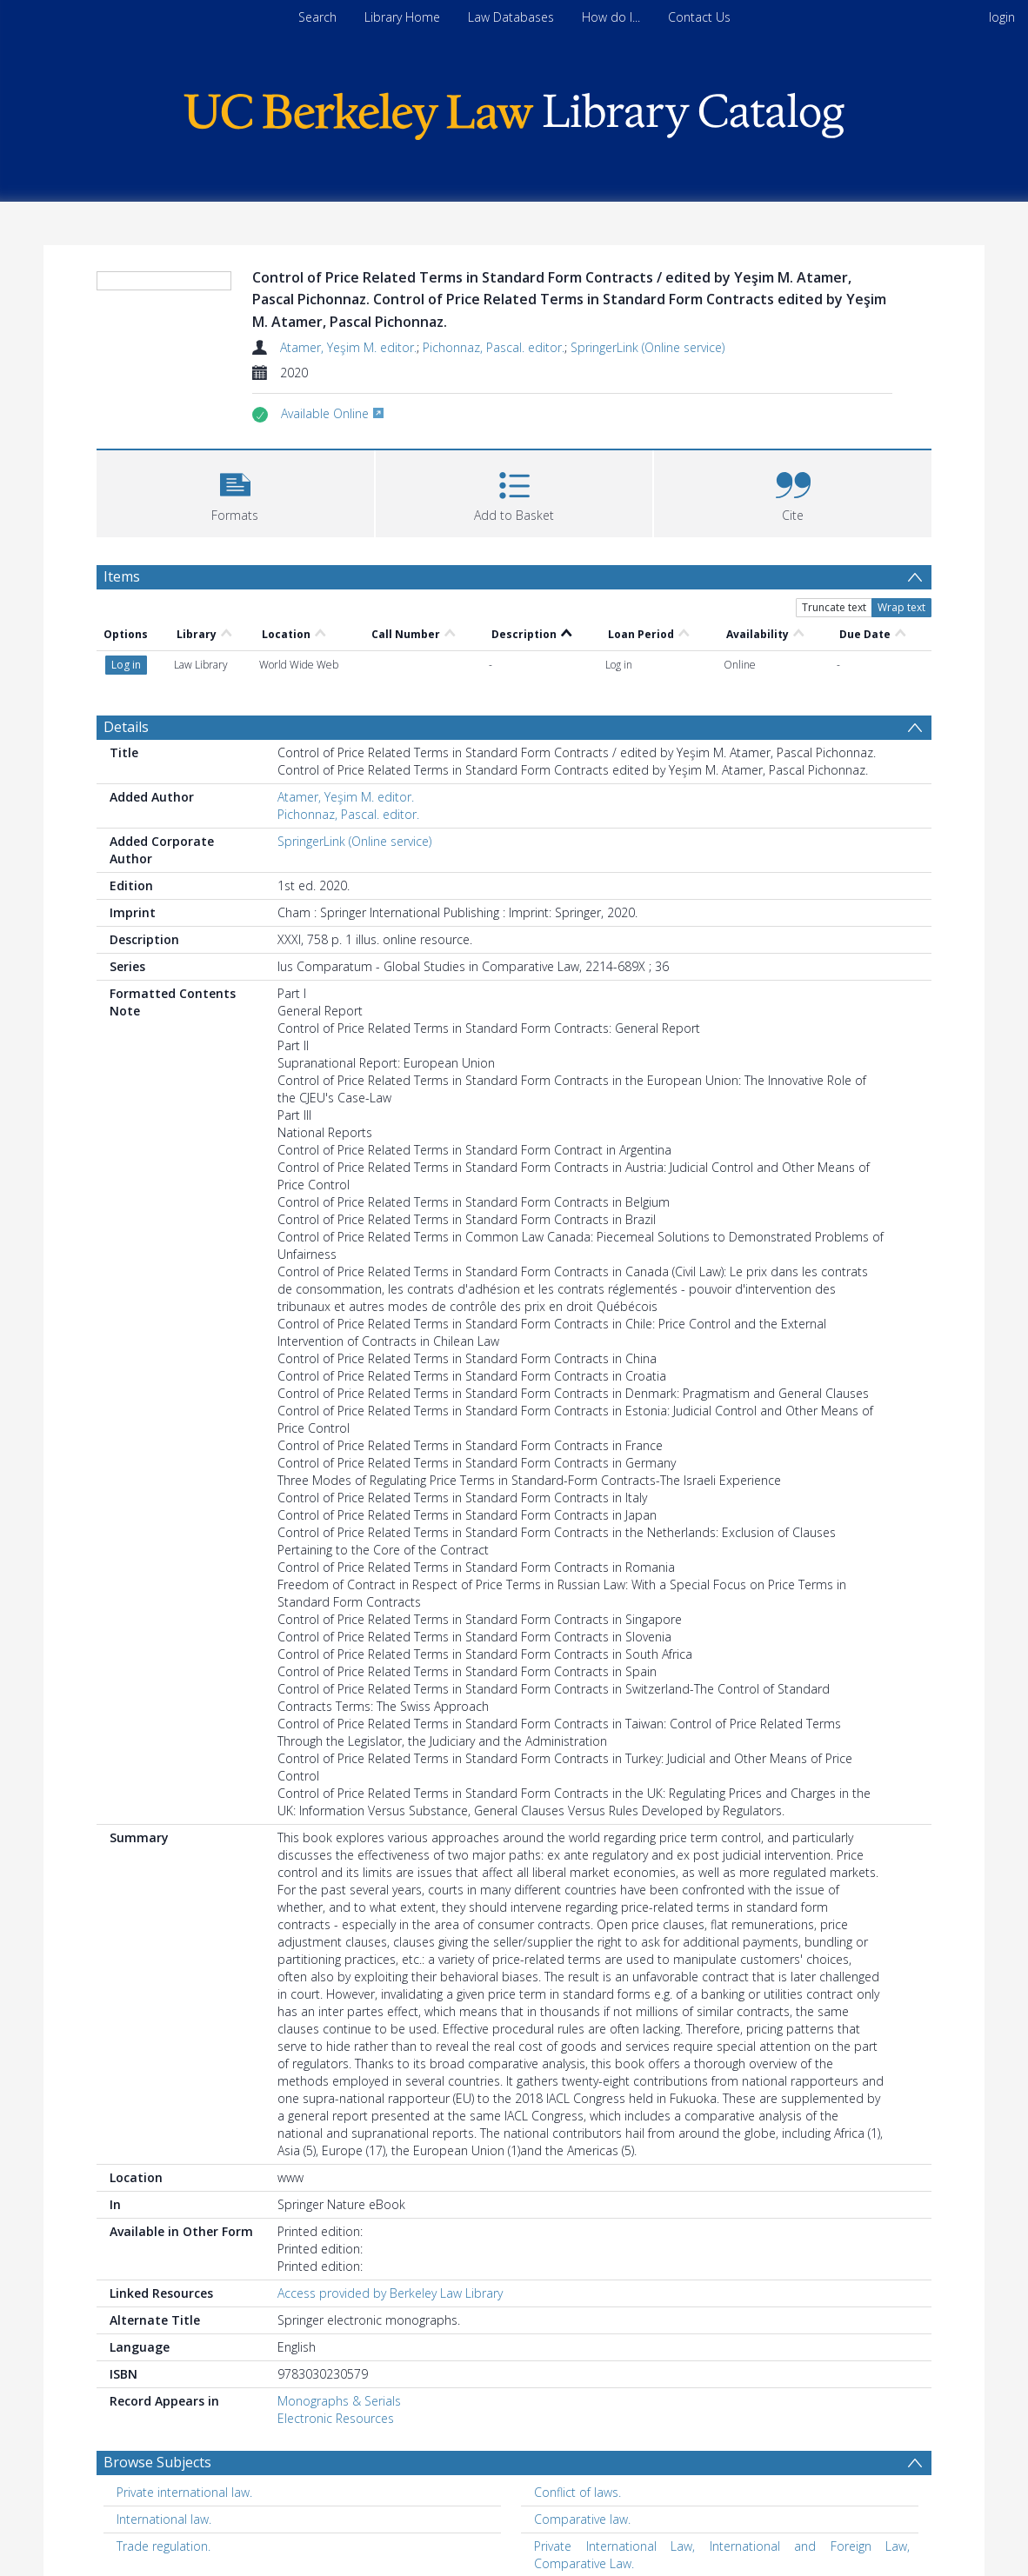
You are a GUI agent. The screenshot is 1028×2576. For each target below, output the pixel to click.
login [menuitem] (1002, 17)
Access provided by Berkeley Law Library (390, 2293)
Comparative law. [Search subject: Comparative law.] (582, 2519)
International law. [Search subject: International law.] (164, 2519)
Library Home (402, 17)
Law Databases (511, 17)
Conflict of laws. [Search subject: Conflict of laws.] (577, 2492)
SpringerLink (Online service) (647, 347)
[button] (235, 491)
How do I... (611, 17)
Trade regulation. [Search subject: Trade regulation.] (163, 2546)
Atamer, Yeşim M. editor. (348, 347)
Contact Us (699, 17)
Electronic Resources (335, 2418)
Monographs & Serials (339, 2401)
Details (126, 726)
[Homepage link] (514, 111)
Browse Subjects (157, 2462)
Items (121, 576)
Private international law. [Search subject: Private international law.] (184, 2492)
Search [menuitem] (317, 17)
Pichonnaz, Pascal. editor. (493, 347)
